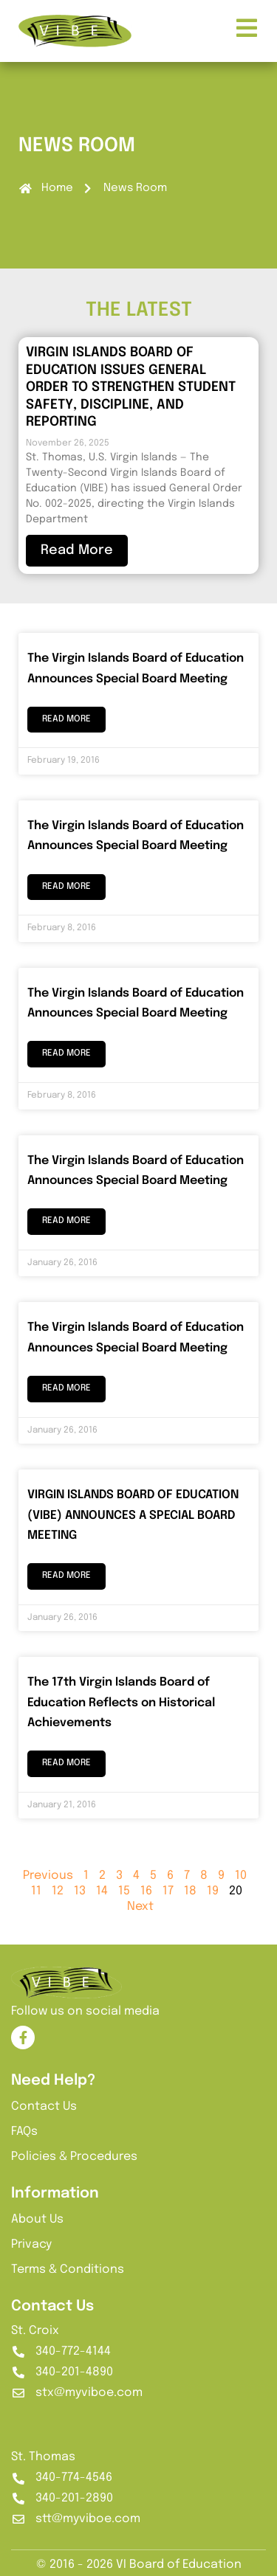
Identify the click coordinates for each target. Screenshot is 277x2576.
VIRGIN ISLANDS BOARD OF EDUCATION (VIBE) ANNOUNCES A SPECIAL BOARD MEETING (133, 1515)
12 (58, 1891)
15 (124, 1891)
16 (146, 1891)
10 (241, 1875)
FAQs (24, 2131)
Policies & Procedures (74, 2156)
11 (36, 1891)
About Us (37, 2219)
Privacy (31, 2244)
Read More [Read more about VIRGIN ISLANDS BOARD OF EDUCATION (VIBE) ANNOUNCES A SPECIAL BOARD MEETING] (66, 1575)
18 (190, 1891)
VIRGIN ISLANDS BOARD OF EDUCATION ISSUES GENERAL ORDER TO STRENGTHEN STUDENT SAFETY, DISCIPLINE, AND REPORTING (131, 387)
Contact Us (44, 2106)
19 (213, 1891)
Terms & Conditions (67, 2269)
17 (168, 1891)
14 (102, 1891)
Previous (48, 1875)
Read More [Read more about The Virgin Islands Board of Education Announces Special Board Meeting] (66, 719)
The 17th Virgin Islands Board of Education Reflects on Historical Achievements (121, 1702)
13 (80, 1891)
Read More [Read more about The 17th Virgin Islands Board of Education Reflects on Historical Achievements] (66, 1763)
